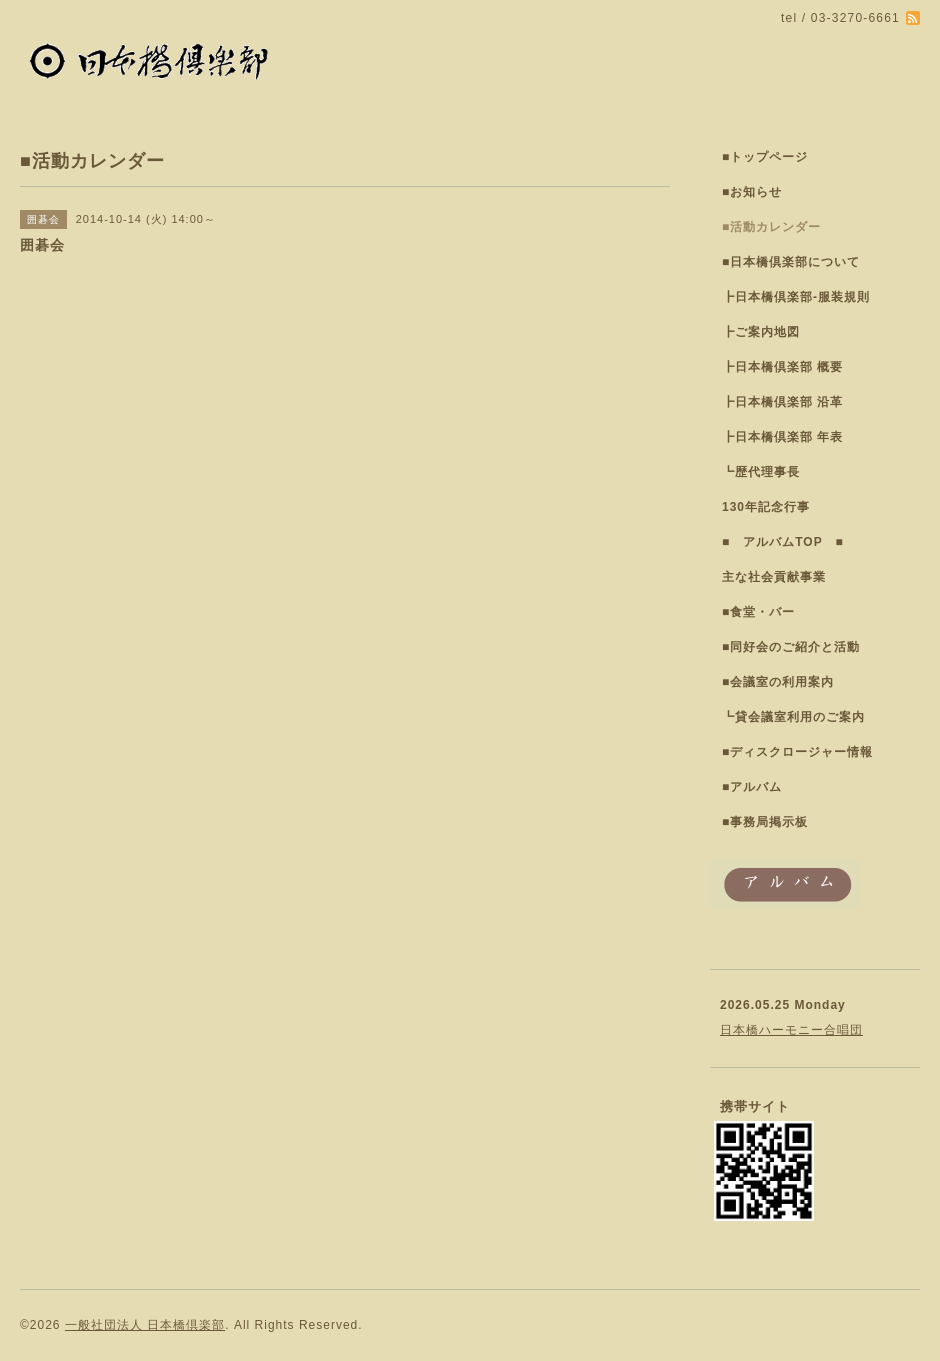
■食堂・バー (758, 612)
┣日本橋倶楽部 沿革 (782, 402)
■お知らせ (752, 192)
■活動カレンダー (771, 227)
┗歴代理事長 (761, 472)
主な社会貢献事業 (774, 577)
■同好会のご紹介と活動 (791, 647)
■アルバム (752, 787)
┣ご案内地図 (761, 332)
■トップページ (765, 157)
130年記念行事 (766, 507)
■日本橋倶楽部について (791, 262)
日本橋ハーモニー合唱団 (791, 1030)
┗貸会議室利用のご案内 (793, 717)
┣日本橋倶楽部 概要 (782, 367)
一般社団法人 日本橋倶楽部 (145, 1325)
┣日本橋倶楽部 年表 (782, 437)
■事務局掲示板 (765, 822)
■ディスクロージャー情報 (797, 752)
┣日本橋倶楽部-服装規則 (796, 297)
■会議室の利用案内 (778, 682)
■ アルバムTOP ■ (783, 542)
